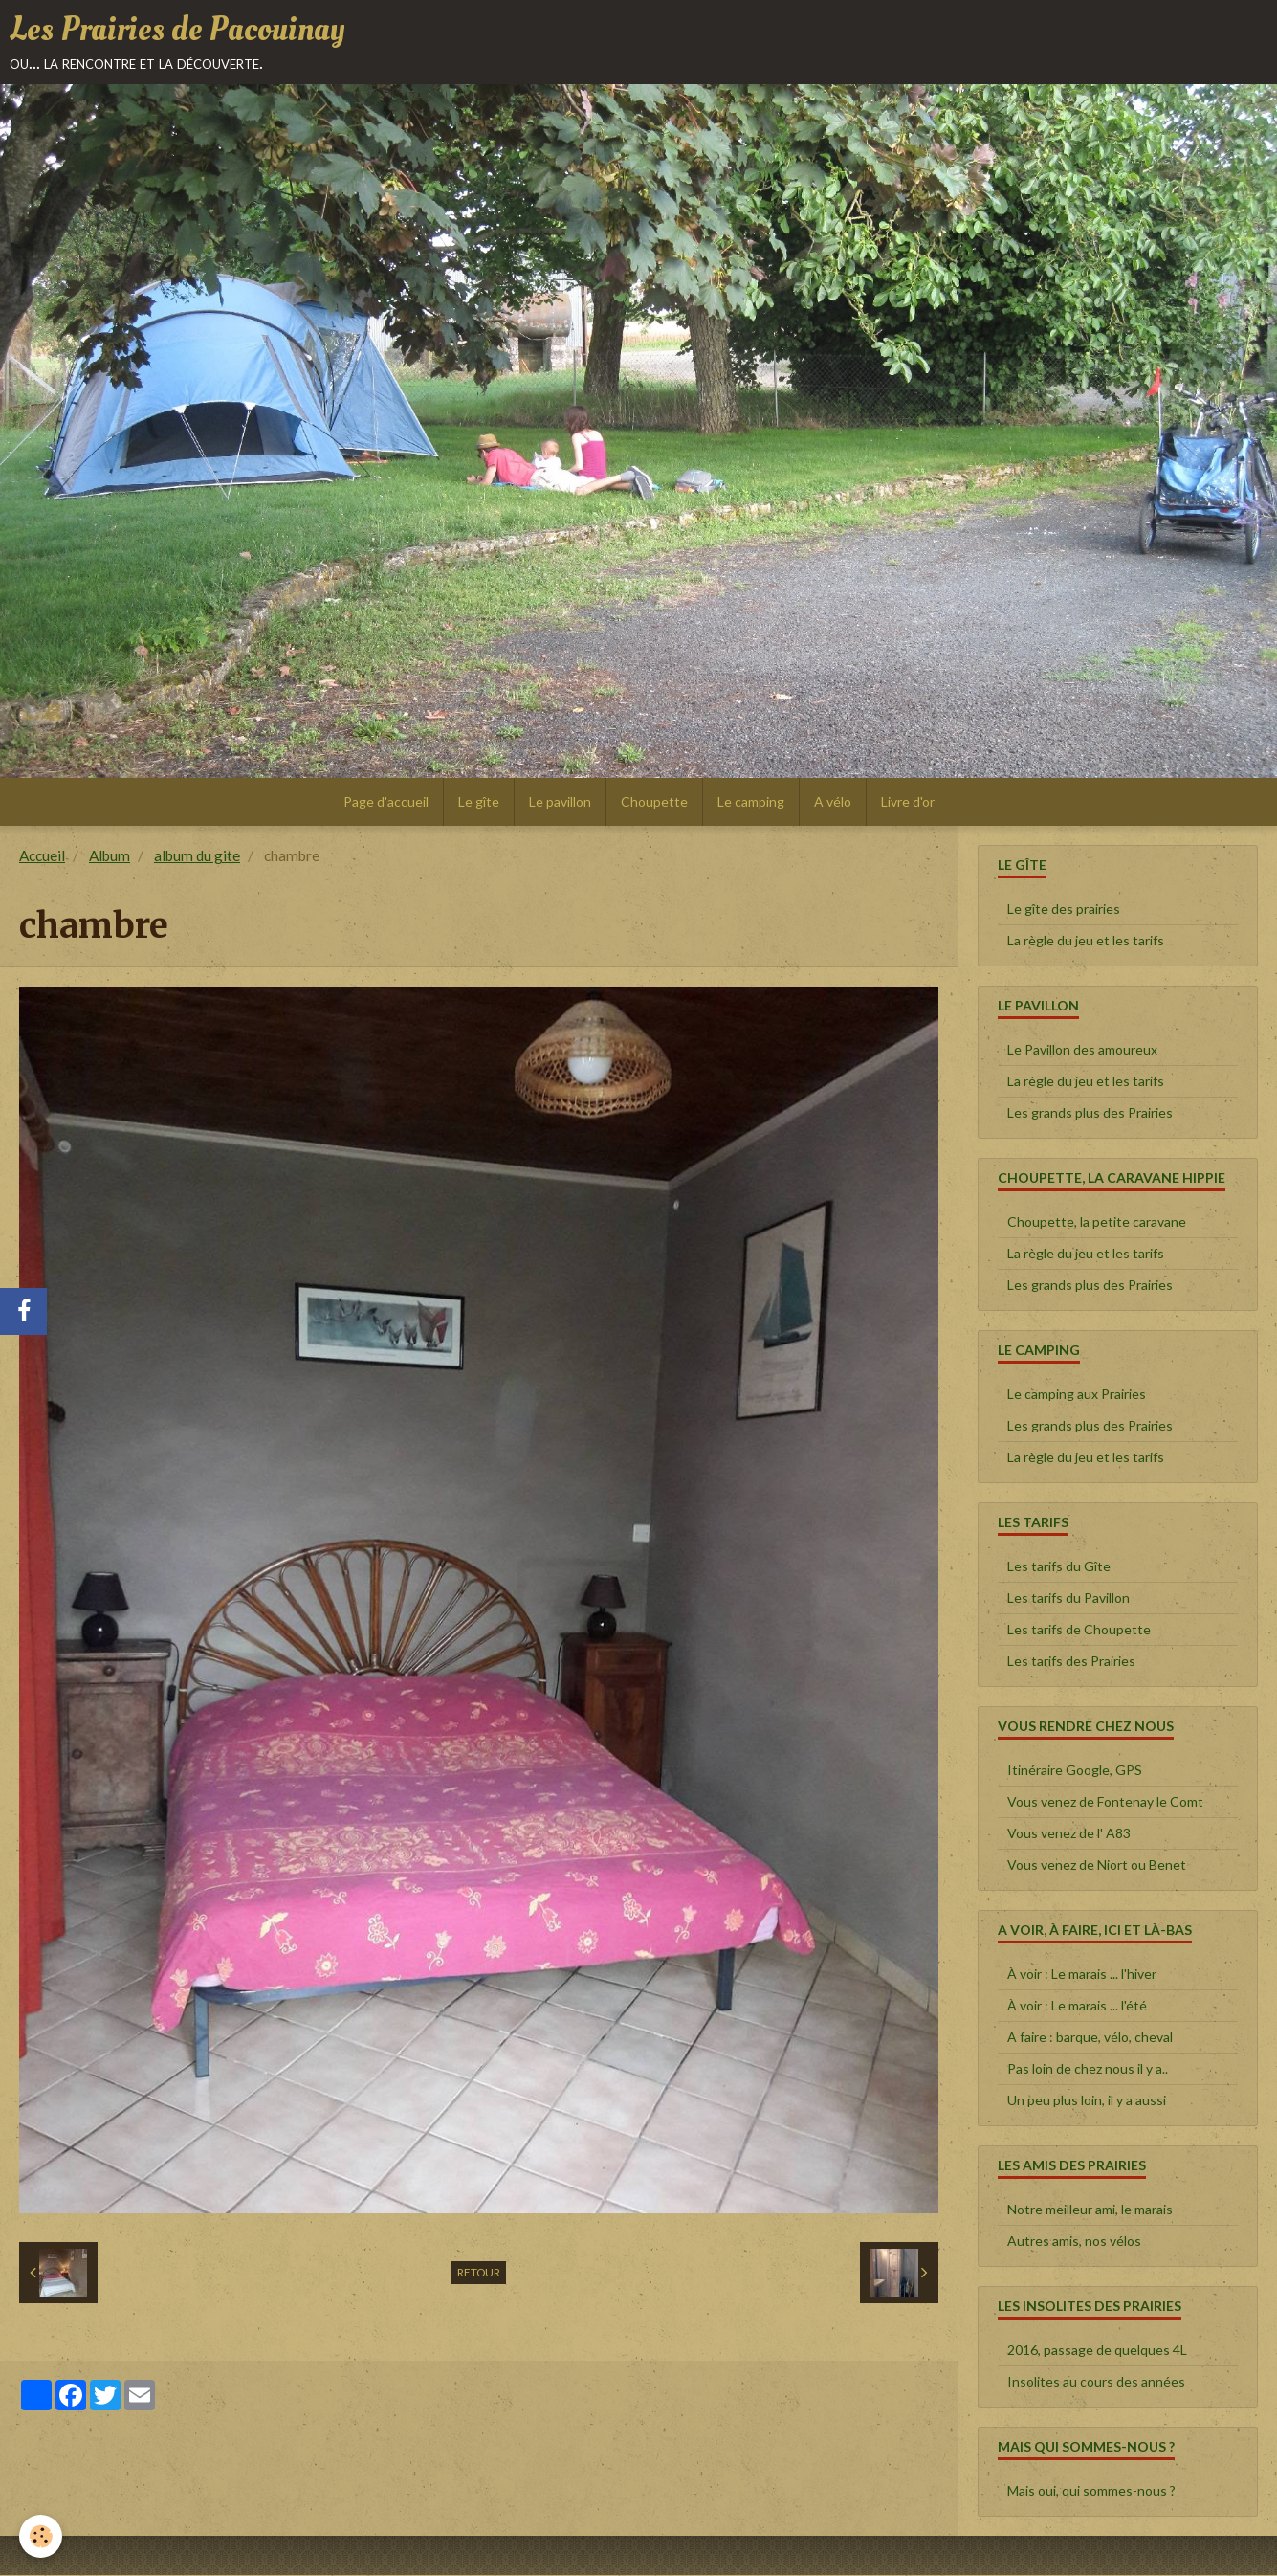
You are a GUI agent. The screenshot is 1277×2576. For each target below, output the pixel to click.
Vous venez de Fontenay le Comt (1105, 1802)
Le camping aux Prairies (1076, 1395)
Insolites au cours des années (1096, 2382)
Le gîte (478, 802)
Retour (478, 2273)
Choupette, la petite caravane (1096, 1222)
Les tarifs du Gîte (1059, 1567)
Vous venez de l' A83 (1069, 1834)
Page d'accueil (386, 802)
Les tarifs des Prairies (1071, 1662)
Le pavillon (560, 802)
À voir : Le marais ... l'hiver (1081, 1974)
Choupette (654, 802)
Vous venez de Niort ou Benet (1096, 1865)
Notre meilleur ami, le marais (1090, 2210)
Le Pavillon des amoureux (1082, 1050)
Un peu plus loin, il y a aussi (1086, 2101)
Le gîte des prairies (1063, 909)
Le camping (750, 802)
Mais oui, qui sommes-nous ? (1091, 2491)
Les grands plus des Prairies (1090, 1113)
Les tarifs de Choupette (1079, 1630)
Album (109, 856)
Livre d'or (908, 802)
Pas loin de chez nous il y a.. (1087, 2069)
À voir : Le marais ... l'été (1077, 2006)
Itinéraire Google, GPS (1074, 1771)
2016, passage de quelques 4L (1097, 2351)
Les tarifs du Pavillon (1068, 1598)
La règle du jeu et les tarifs (1085, 941)
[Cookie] (40, 2536)
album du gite (197, 856)
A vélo (832, 802)
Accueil (42, 856)
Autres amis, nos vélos (1074, 2241)
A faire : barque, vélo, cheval (1090, 2038)
